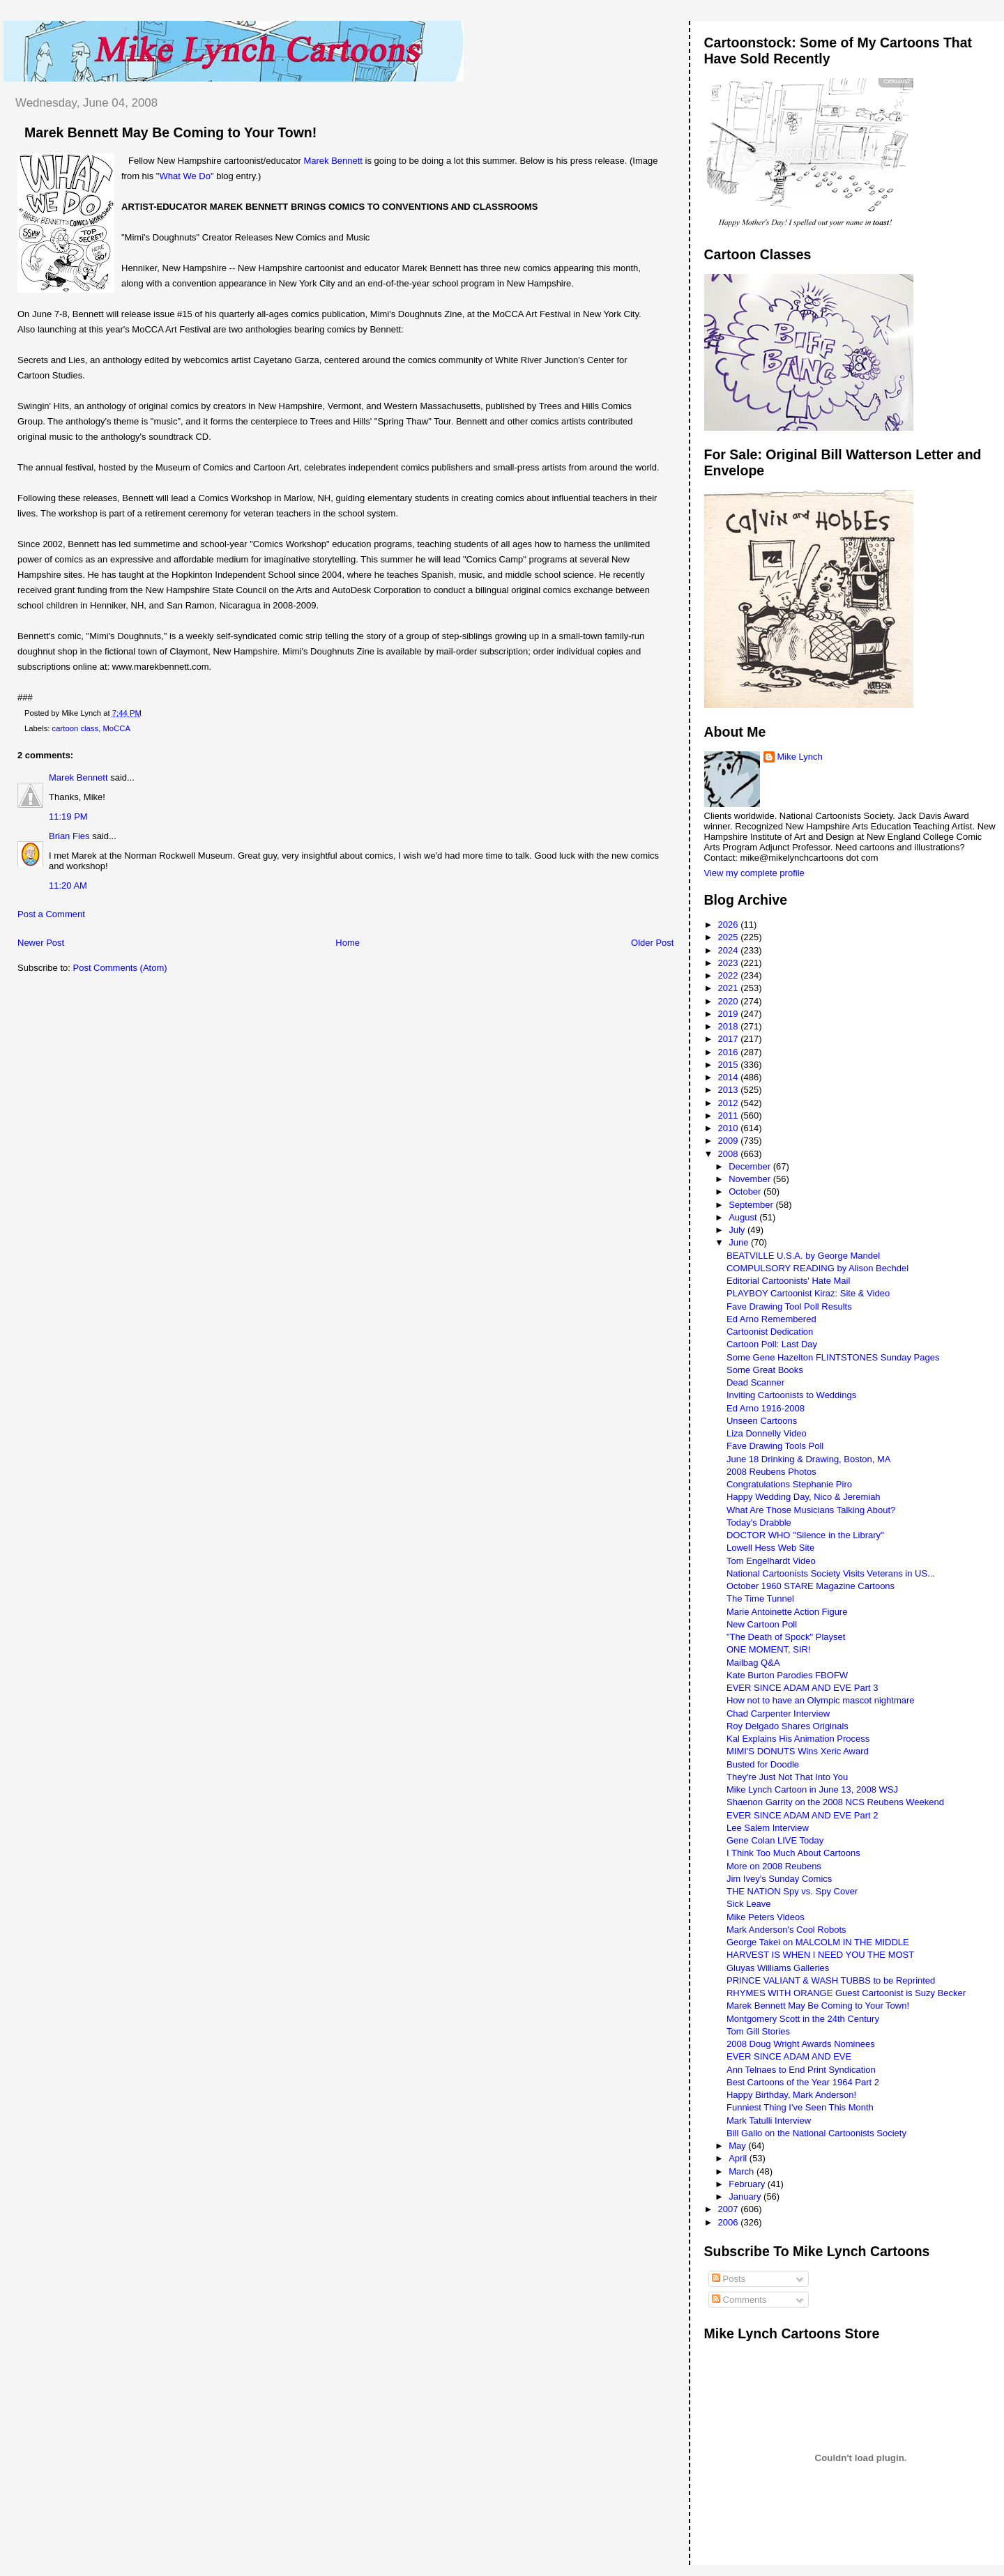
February (748, 2184)
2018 (729, 1026)
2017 (729, 1039)
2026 (729, 924)
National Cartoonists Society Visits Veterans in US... (831, 1573)
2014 (729, 1077)
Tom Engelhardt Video (771, 1561)
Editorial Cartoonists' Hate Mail (788, 1280)
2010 (729, 1128)
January (746, 2196)
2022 (729, 975)
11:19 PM (68, 816)
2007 (729, 2209)
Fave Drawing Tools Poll (775, 1446)
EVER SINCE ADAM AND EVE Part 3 (802, 1687)
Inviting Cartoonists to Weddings (791, 1395)
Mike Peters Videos (766, 1917)
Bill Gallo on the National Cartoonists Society (816, 2133)
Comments (739, 2299)
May (738, 2145)
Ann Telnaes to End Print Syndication (801, 2069)
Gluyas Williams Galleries (778, 1968)
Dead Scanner (755, 1382)
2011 (729, 1115)
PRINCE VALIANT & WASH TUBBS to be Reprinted (831, 1980)
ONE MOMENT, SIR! (769, 1649)
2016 (729, 1052)
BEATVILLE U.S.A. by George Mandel (803, 1255)
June (740, 1242)
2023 (729, 963)
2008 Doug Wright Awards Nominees (801, 2044)
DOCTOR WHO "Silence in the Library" (805, 1535)
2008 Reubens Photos (771, 1471)
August (744, 1217)
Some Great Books (765, 1370)
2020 (729, 1001)
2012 (729, 1103)
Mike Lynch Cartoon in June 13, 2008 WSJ (812, 1789)
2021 (729, 988)
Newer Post (40, 942)
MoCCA (116, 728)
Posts (728, 2279)
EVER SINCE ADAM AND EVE (789, 2056)
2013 (729, 1089)
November (751, 1179)
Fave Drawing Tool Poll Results (789, 1306)
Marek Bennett (333, 160)
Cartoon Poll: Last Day (772, 1344)
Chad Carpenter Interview (778, 1713)
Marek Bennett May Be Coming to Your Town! (170, 132)
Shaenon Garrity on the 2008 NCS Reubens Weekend (835, 1802)
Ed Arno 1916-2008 (766, 1408)
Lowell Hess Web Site (770, 1547)
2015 (729, 1064)
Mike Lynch (800, 756)
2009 (729, 1140)
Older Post (652, 942)
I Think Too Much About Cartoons (793, 1853)
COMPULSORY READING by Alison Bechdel (817, 1268)
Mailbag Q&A (753, 1662)
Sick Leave (749, 1904)
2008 (729, 1154)
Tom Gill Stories (758, 2031)
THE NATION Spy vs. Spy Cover (792, 1891)
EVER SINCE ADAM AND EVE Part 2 (802, 1815)
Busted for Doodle (763, 1764)
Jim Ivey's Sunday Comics (779, 1878)
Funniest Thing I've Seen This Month (800, 2107)
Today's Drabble (759, 1522)
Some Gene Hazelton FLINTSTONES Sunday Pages (833, 1357)
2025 (729, 937)
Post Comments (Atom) (120, 968)
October (746, 1191)
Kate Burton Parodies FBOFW (787, 1675)
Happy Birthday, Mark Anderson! (791, 2095)
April (739, 2158)
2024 (729, 950)
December (751, 1166)
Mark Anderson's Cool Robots (786, 1929)
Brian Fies (69, 836)
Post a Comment (51, 914)
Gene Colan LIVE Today (775, 1840)
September (752, 1204)
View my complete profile (754, 873)
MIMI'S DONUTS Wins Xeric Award (798, 1751)
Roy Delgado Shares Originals (788, 1726)
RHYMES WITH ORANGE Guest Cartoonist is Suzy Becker (846, 1993)
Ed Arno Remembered (771, 1319)
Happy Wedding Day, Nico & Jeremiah (804, 1497)
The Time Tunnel (760, 1598)
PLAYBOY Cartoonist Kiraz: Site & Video (808, 1293)
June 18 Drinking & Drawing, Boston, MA (809, 1459)
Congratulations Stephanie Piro (789, 1484)
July (738, 1230)
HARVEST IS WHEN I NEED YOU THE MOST (820, 1954)
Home (347, 942)
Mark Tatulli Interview (769, 2120)
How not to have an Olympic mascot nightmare (821, 1700)
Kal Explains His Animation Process (798, 1738)
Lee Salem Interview (768, 1828)
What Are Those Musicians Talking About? (811, 1510)
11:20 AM (68, 885)
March (742, 2171)
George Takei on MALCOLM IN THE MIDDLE (818, 1942)
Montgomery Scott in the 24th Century (803, 2019)
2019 (729, 1014)
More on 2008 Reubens (774, 1866)
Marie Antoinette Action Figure (787, 1612)
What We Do (184, 176)
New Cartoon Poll (762, 1624)
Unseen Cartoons (762, 1421)
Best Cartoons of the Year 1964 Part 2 (803, 2082)
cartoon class (75, 728)
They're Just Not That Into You (787, 1777)
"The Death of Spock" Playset (786, 1637)
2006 (729, 2222)
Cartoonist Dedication (770, 1331)
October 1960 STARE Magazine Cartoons (811, 1586)
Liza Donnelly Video (767, 1433)
